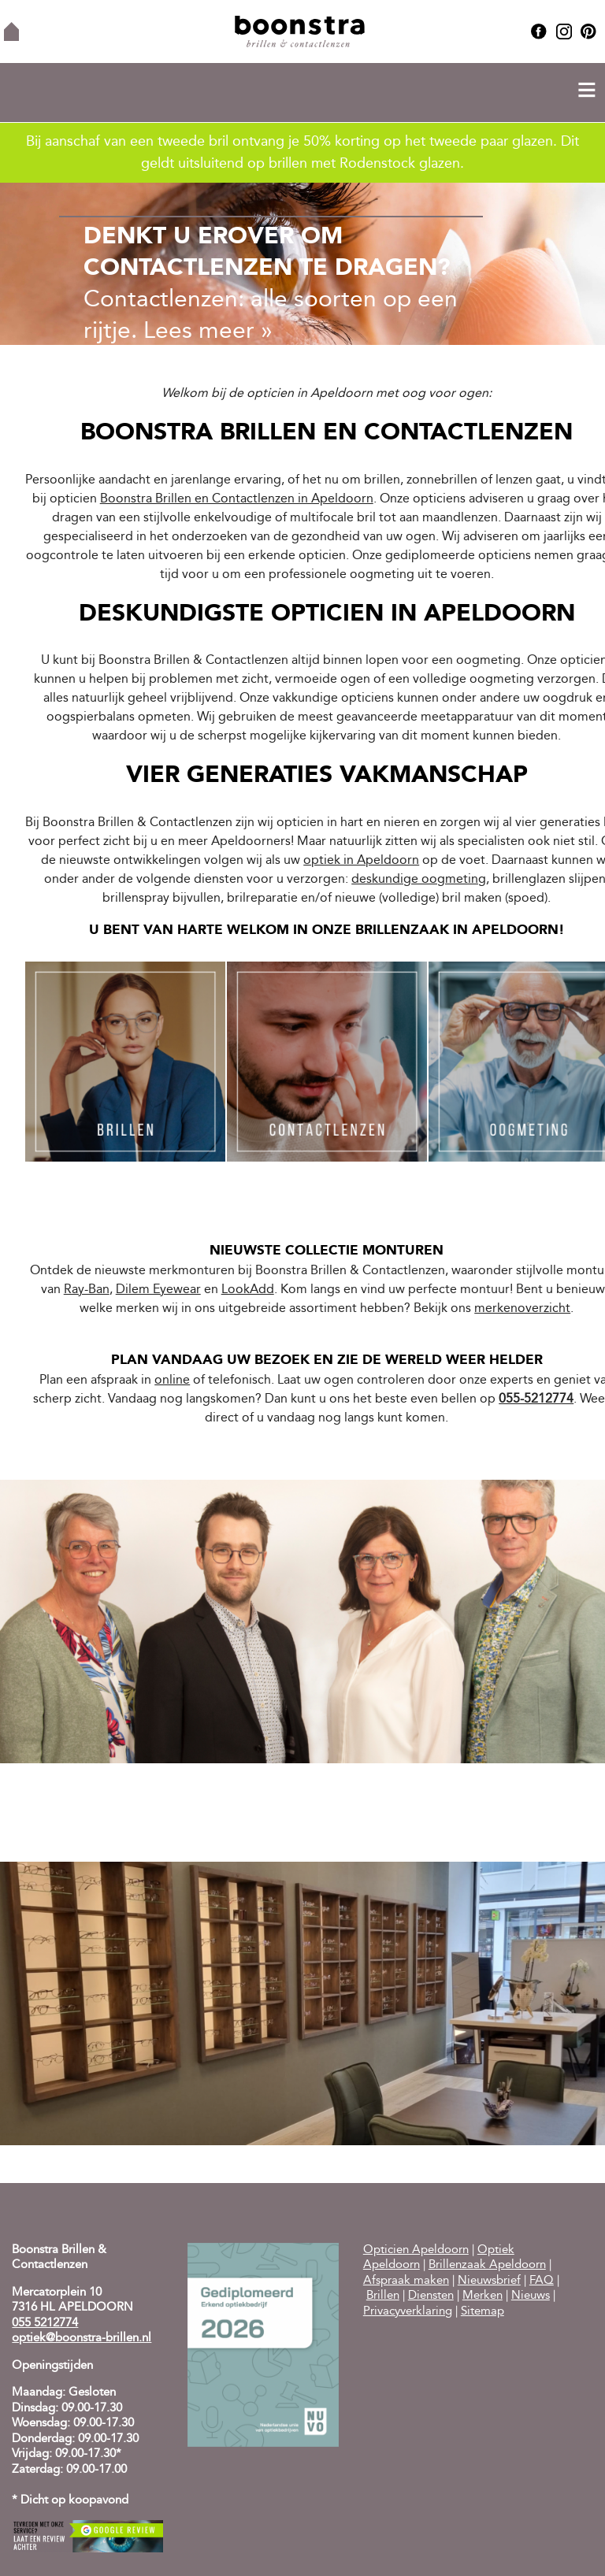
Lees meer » (208, 331)
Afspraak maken (406, 2281)
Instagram (564, 31)
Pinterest (588, 31)
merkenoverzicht (522, 1309)
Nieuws (530, 2296)
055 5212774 (45, 2324)
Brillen (382, 2296)
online (172, 1380)
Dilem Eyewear (158, 1290)
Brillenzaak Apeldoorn (487, 2265)
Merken (482, 2296)
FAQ (541, 2281)
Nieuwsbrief (489, 2281)
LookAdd (247, 1290)
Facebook (539, 31)
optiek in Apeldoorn (361, 860)
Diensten (431, 2296)
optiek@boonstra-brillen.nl (81, 2338)
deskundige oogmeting (418, 879)
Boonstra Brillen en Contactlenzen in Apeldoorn (236, 499)
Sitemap (482, 2312)
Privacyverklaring (407, 2312)
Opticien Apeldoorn (416, 2250)
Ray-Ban (86, 1290)
